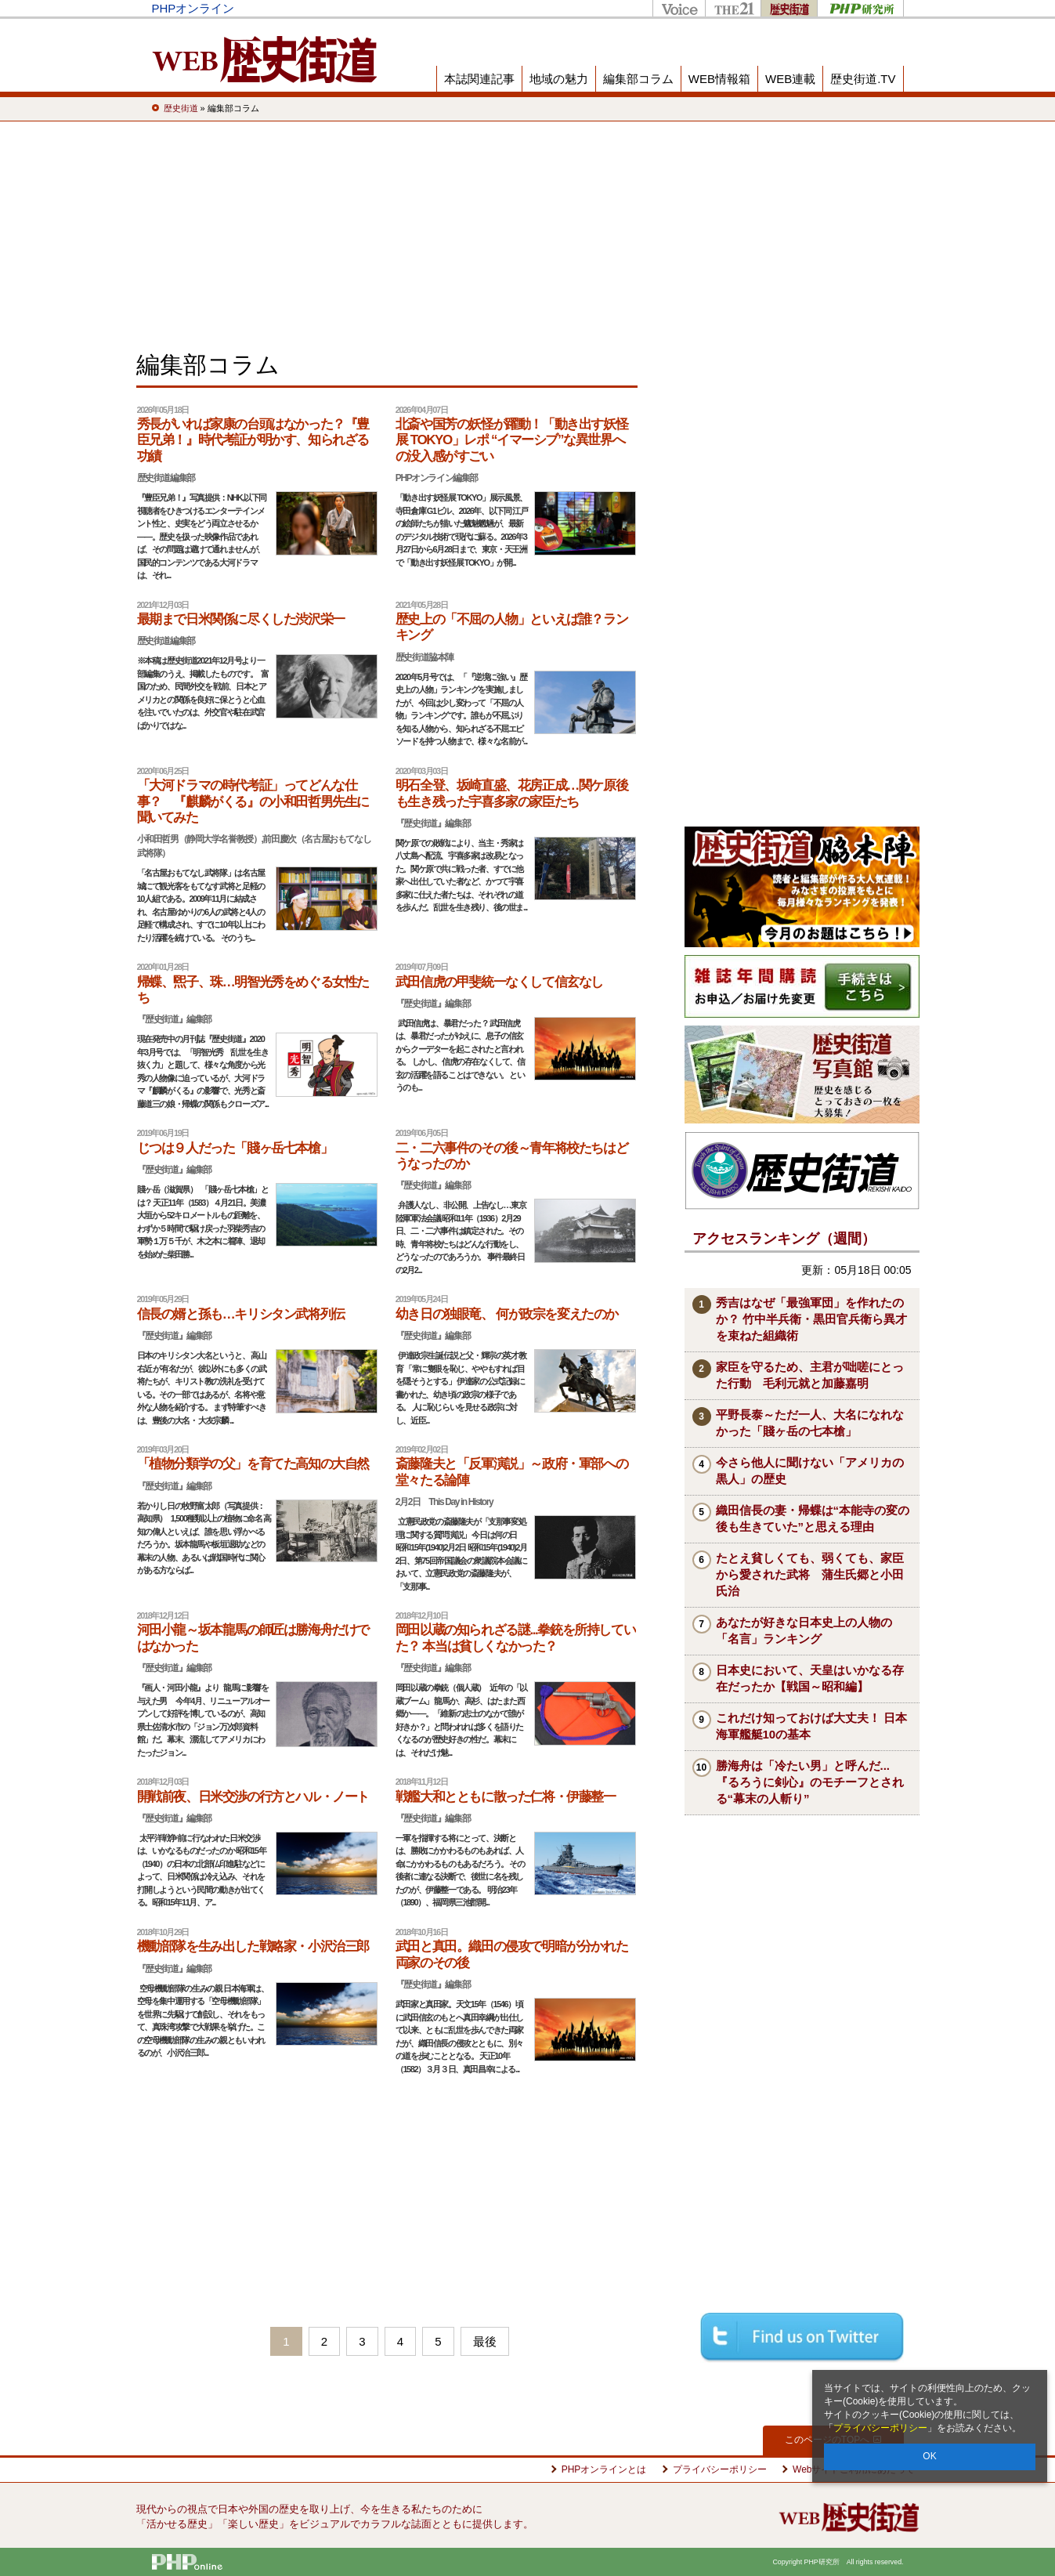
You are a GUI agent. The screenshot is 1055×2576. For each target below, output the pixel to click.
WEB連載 (790, 78)
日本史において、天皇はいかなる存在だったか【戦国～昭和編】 (810, 1678)
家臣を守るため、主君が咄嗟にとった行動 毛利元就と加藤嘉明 (810, 1375)
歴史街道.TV (862, 78)
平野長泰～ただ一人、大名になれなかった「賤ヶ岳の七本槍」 (810, 1423)
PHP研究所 (860, 8)
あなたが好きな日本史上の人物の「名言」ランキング (804, 1630)
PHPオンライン (193, 8)
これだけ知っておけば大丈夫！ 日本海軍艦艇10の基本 (811, 1726)
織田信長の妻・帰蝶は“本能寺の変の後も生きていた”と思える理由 (813, 1518)
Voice (678, 8)
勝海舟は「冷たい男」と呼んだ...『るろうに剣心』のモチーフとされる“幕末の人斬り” (810, 1782)
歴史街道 (789, 8)
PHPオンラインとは (604, 2469)
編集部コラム (638, 78)
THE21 (733, 8)
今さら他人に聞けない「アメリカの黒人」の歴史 (810, 1470)
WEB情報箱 (719, 78)
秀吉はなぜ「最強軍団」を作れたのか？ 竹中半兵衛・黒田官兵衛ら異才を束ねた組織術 (811, 1319)
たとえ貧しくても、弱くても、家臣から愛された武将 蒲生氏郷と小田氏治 (810, 1574)
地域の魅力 (558, 78)
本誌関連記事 (479, 78)
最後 (485, 2341)
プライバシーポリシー (880, 2427)
